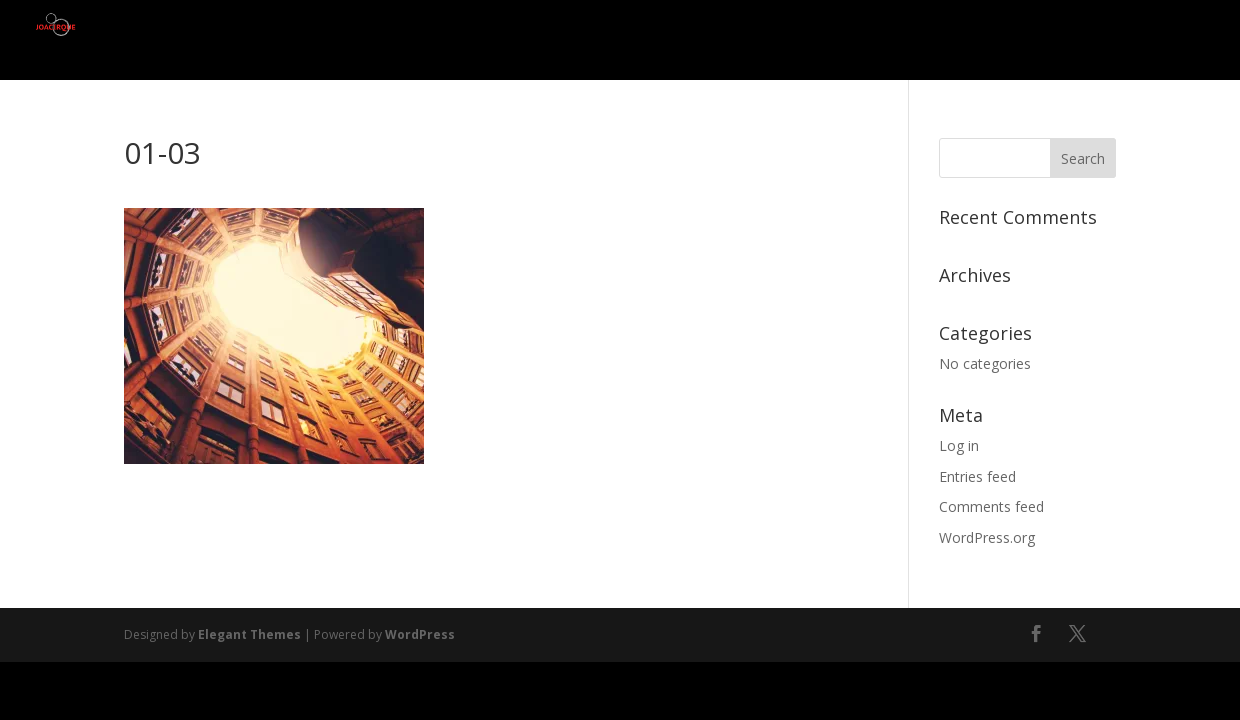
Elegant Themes (249, 634)
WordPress (420, 634)
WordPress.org (987, 537)
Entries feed (977, 476)
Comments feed (991, 506)
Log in (959, 445)
